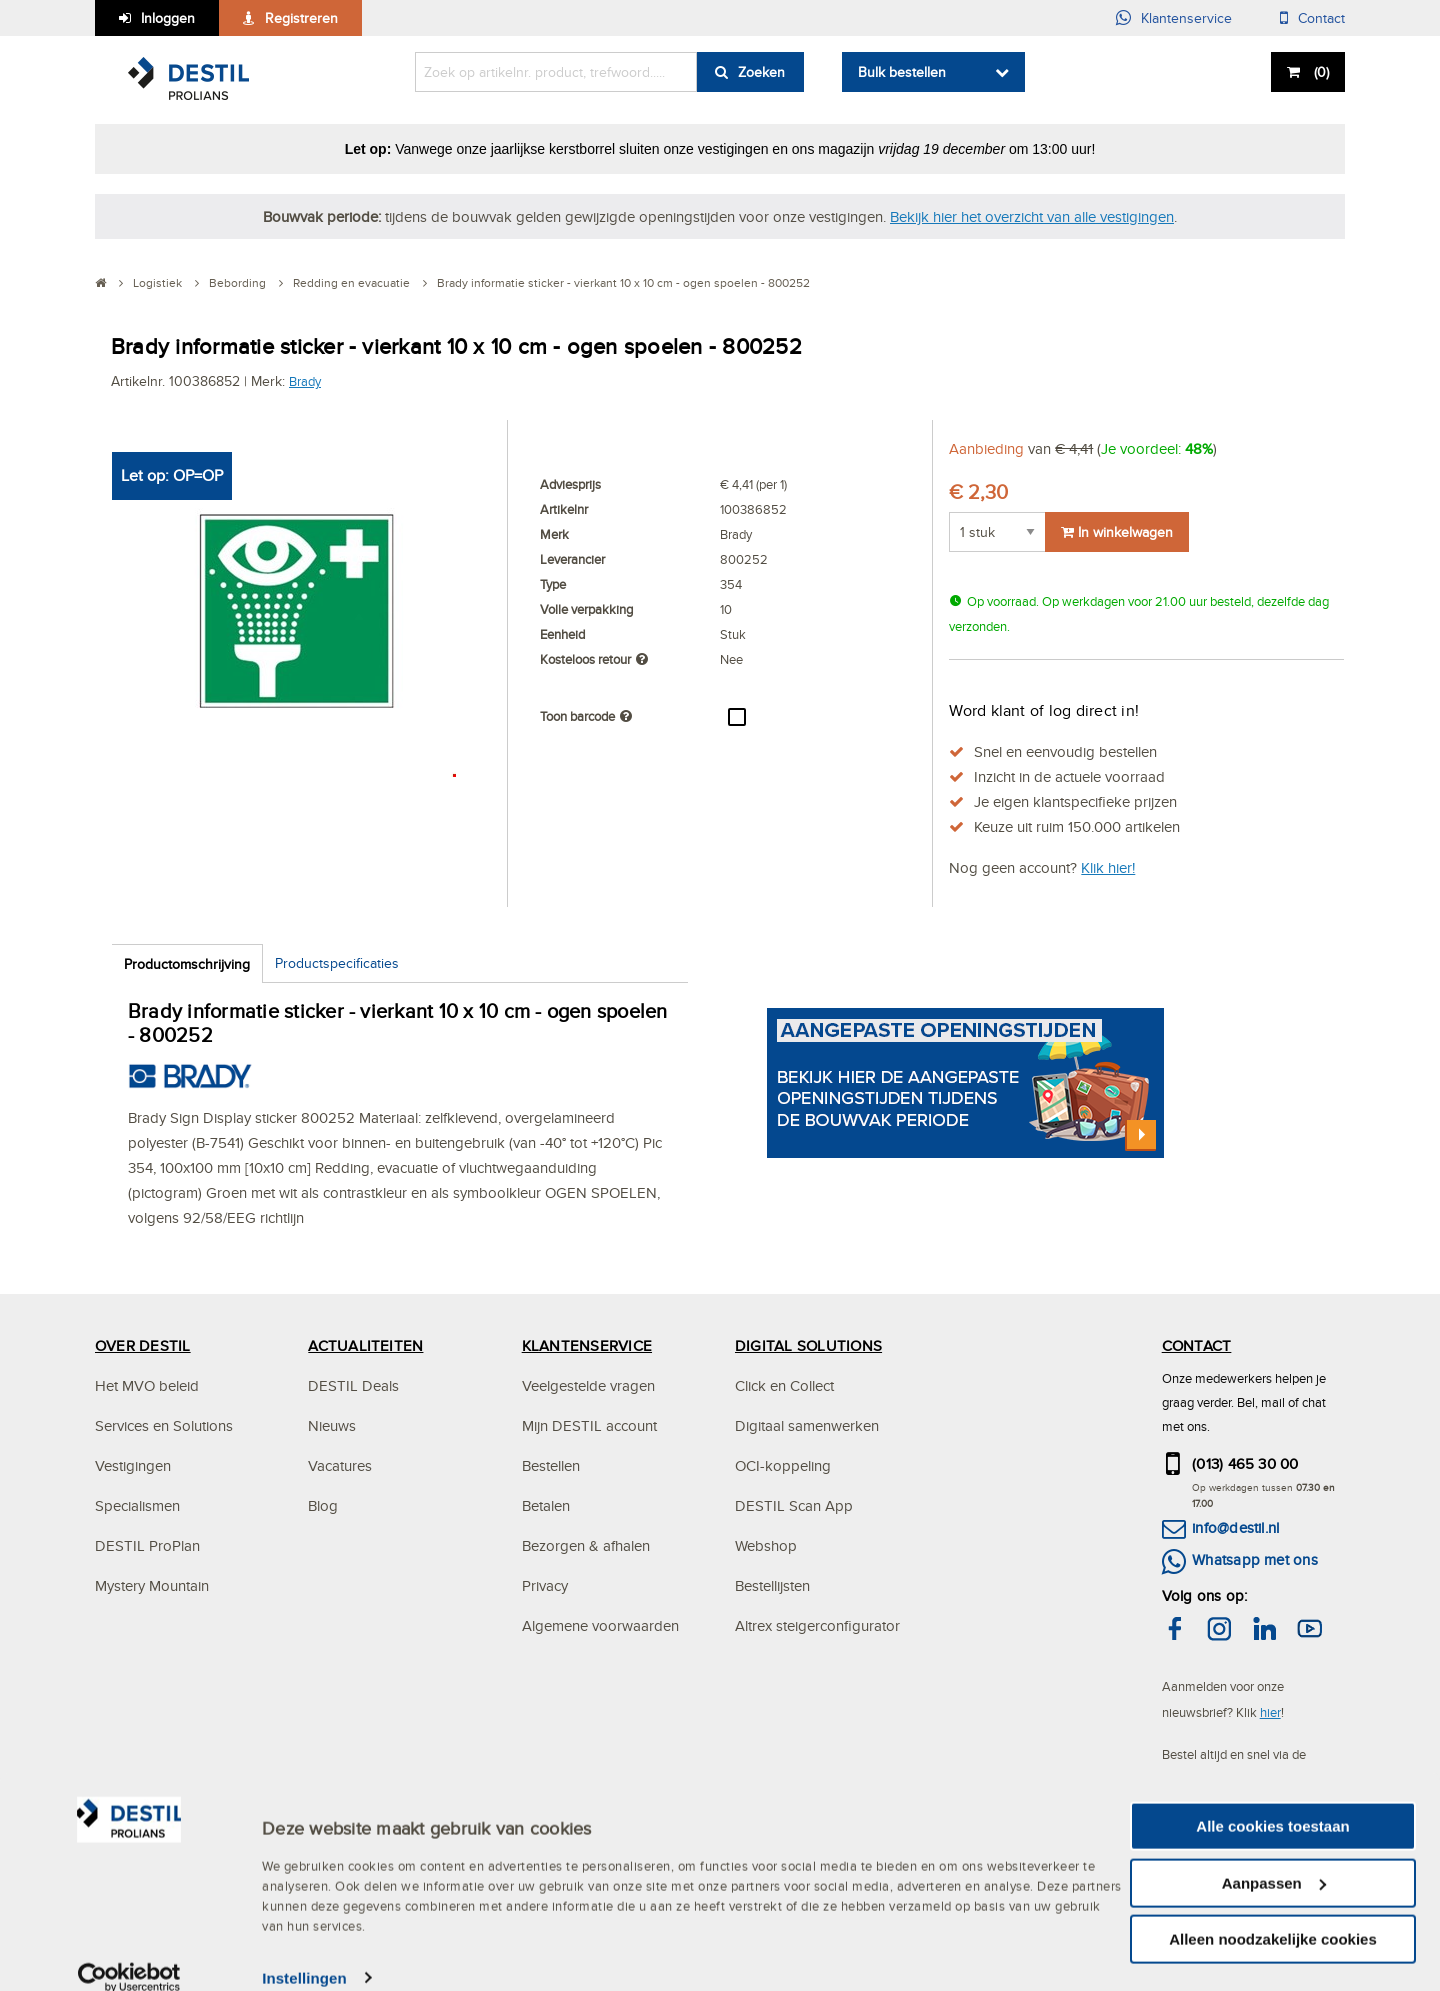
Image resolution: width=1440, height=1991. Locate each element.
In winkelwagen (1117, 532)
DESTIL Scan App (794, 1505)
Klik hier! (1108, 867)
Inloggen (168, 18)
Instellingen (304, 1970)
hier (1270, 1712)
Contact (1321, 18)
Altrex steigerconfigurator (817, 1625)
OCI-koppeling (783, 1465)
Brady (305, 381)
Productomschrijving (187, 964)
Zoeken (761, 72)
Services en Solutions (164, 1425)
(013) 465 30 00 (1245, 1463)
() (1319, 72)
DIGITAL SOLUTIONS (808, 1345)
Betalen (546, 1505)
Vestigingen (133, 1465)
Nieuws (332, 1425)
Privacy (545, 1585)
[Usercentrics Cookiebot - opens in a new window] (129, 1971)
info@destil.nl (1235, 1527)
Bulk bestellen (902, 72)
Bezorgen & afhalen (586, 1545)
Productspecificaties (337, 963)
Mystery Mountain (152, 1585)
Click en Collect (784, 1385)
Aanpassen (1274, 1875)
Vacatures (340, 1465)
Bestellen (551, 1465)
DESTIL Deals (353, 1385)
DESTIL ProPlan (147, 1545)
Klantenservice (1186, 18)
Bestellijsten (772, 1585)
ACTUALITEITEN (365, 1345)
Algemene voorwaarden (600, 1625)
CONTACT (1197, 1345)
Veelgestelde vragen (588, 1385)
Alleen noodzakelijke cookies (1273, 1931)
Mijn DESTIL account (589, 1425)
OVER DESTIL (143, 1345)
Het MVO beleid (147, 1385)
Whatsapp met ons (1255, 1559)
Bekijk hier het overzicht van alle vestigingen (1032, 216)
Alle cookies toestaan (1272, 1818)
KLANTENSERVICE (587, 1345)
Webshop (766, 1545)
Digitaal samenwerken (807, 1425)
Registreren (301, 18)
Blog (323, 1505)
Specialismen (137, 1505)
